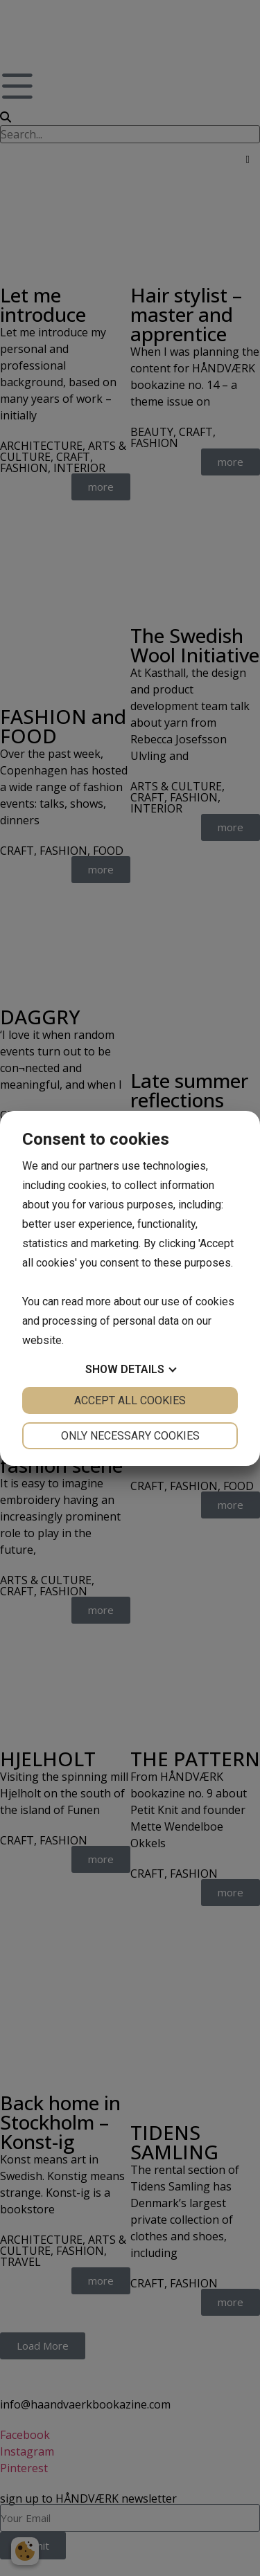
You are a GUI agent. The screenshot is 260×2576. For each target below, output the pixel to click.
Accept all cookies (130, 1400)
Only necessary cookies (130, 1435)
